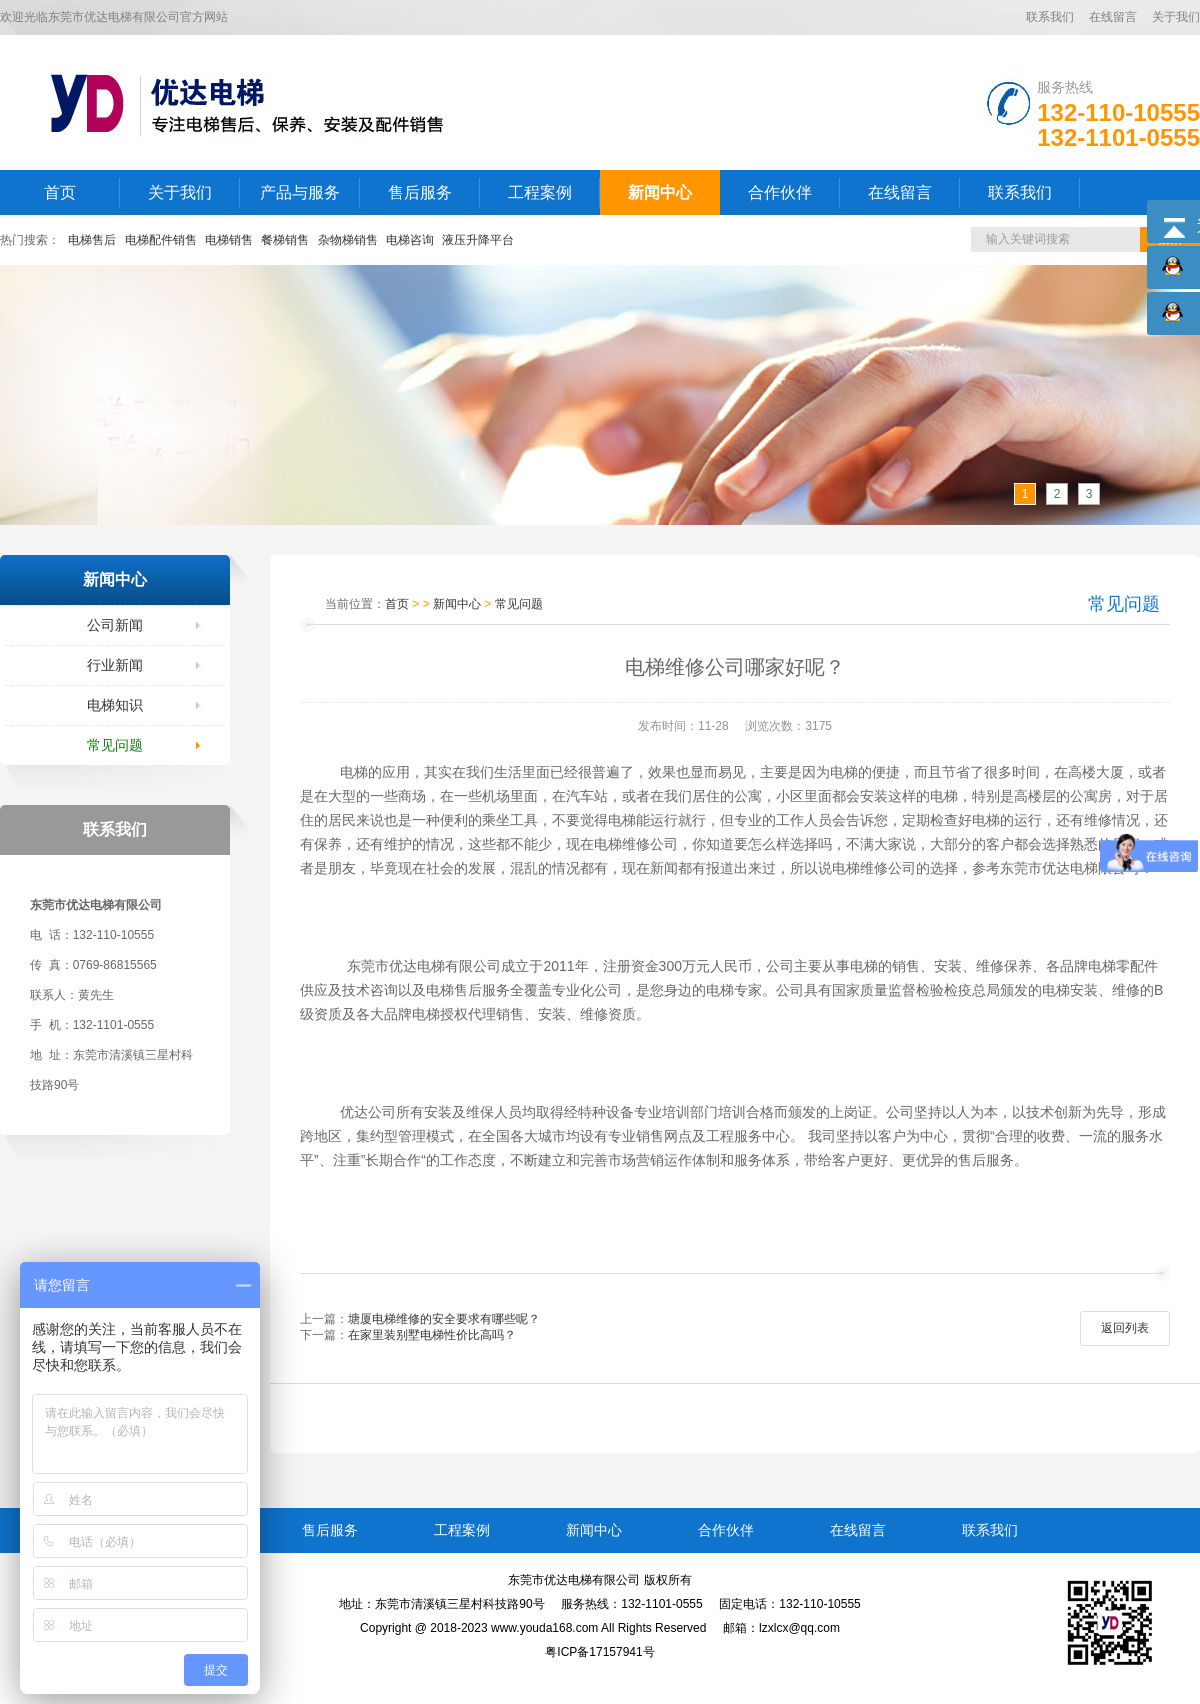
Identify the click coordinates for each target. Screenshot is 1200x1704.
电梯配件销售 (161, 240)
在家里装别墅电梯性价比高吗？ (432, 1335)
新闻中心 (660, 192)
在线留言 (1113, 17)
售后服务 (420, 192)
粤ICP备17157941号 (599, 1652)
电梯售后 (92, 240)
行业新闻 (115, 665)
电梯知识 (115, 705)
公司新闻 (115, 625)
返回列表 (1125, 1328)
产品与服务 (300, 192)
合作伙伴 (780, 192)
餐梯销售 (285, 240)
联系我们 (1050, 17)
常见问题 (115, 745)
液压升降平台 (478, 240)
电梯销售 (229, 240)
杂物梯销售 (348, 240)
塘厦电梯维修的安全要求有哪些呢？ (444, 1319)
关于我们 (1176, 17)
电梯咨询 (410, 240)
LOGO (263, 102)
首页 (60, 192)
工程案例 (540, 192)
